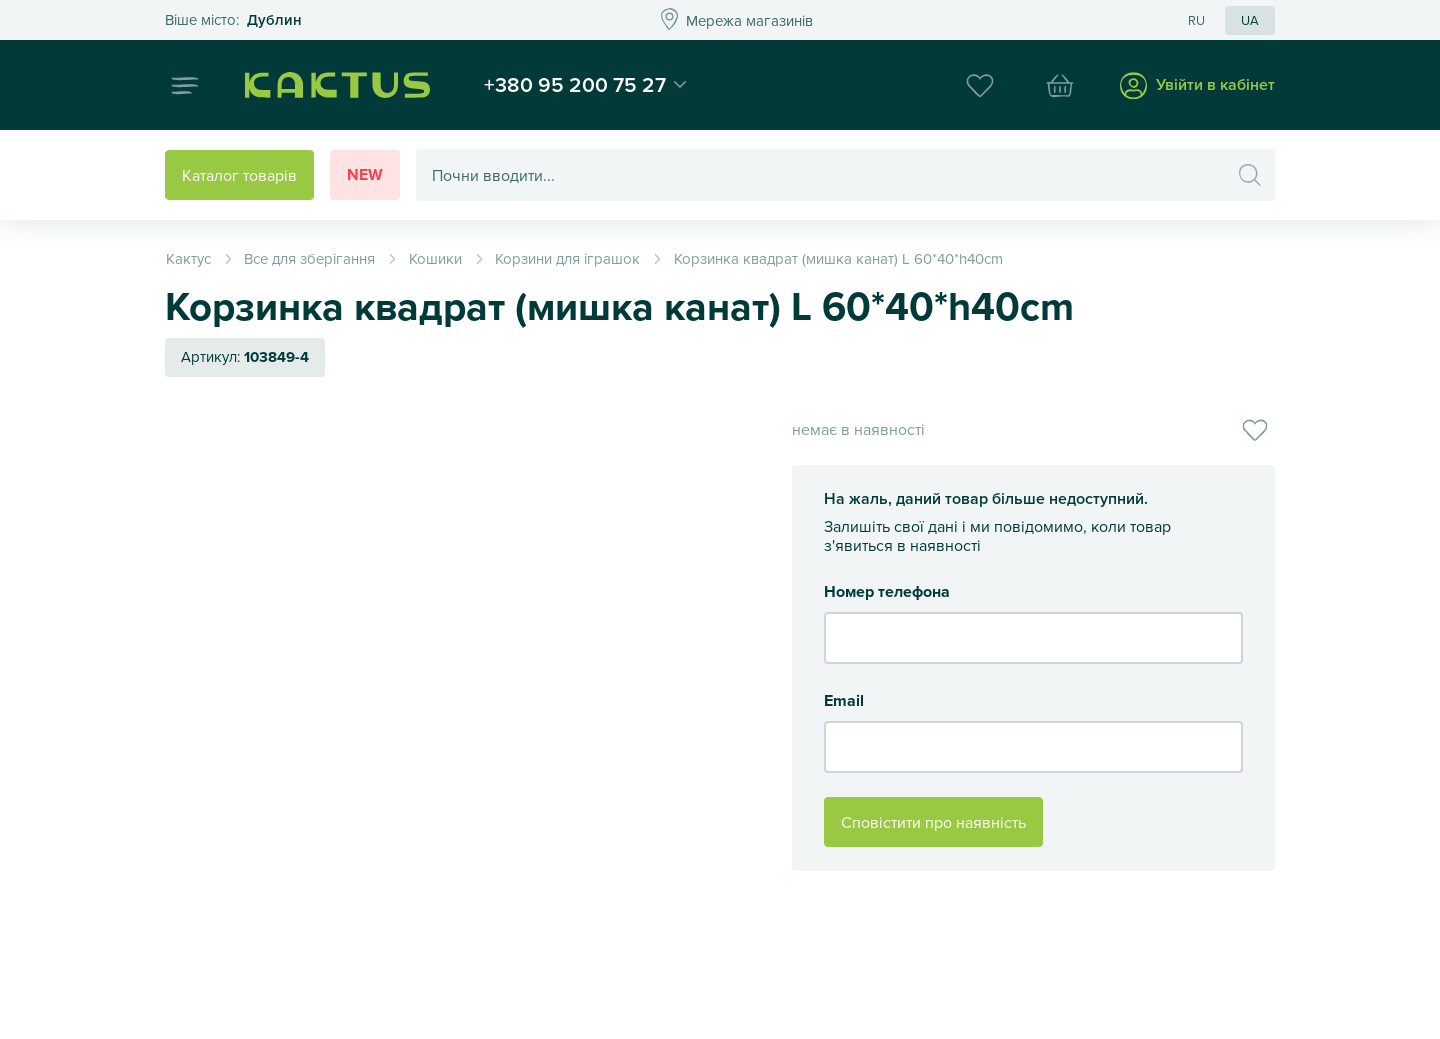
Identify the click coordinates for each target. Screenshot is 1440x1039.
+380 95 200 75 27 (575, 84)
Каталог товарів (239, 175)
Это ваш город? (233, 20)
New (365, 174)
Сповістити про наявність (933, 822)
